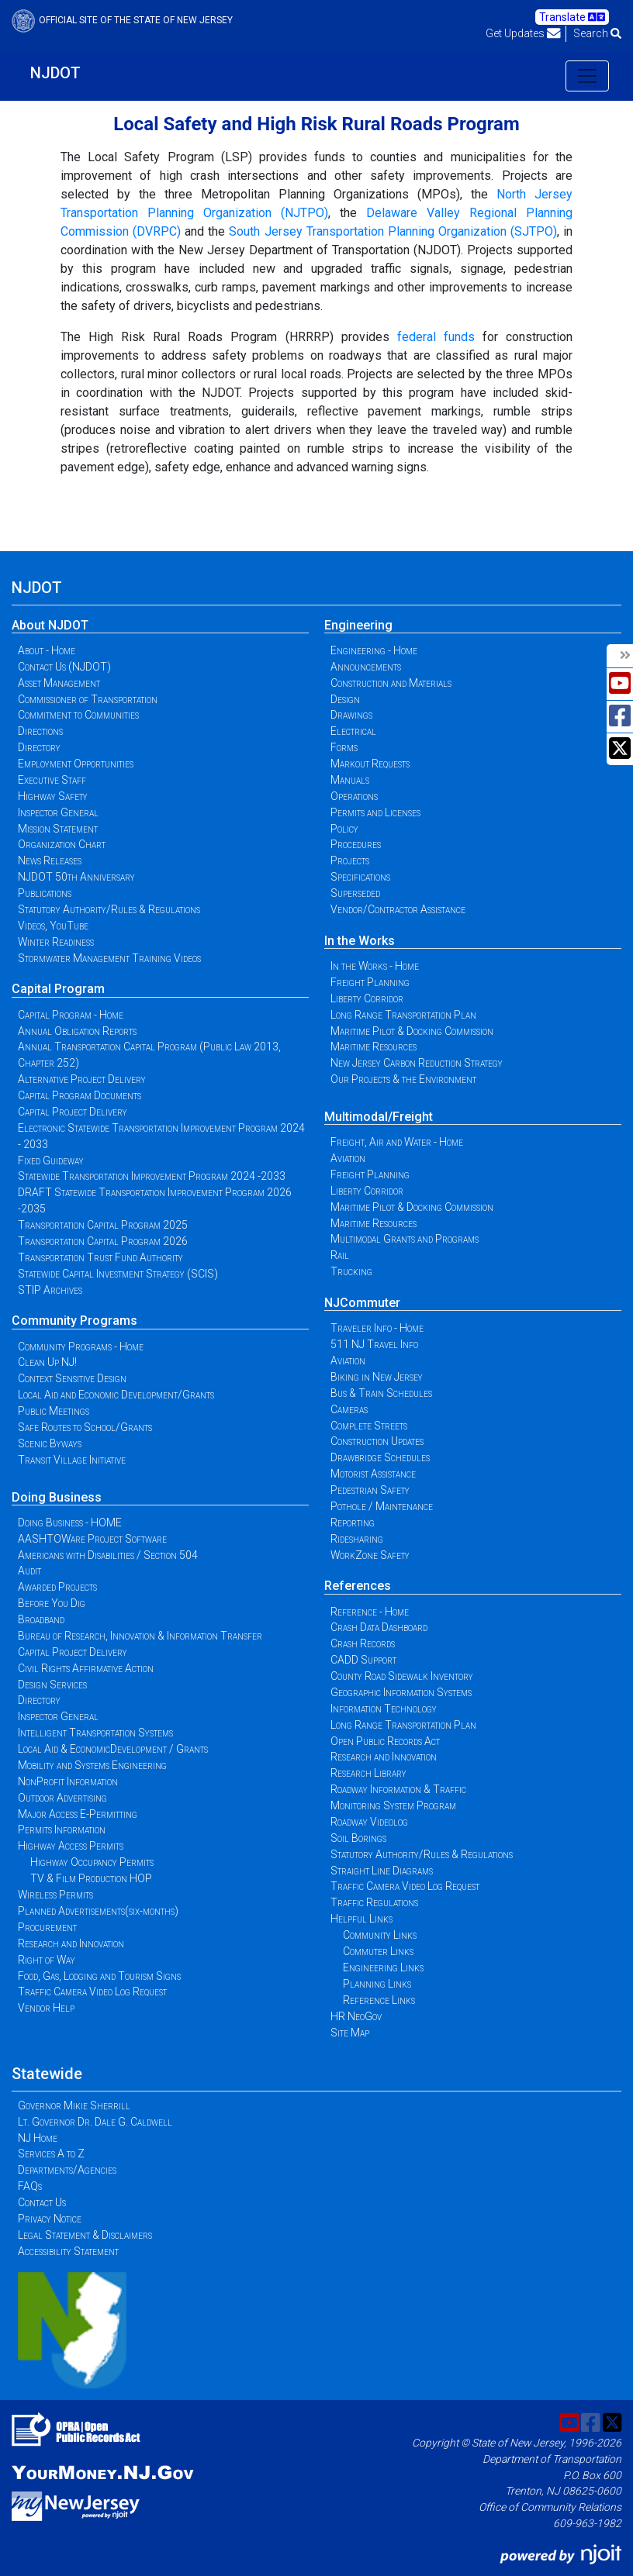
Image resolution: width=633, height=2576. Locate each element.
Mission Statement (58, 828)
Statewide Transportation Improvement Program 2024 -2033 (151, 1176)
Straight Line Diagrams (381, 1870)
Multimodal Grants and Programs (404, 1239)
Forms (344, 747)
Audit (29, 1570)
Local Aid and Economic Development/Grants (116, 1394)
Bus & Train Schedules (381, 1393)
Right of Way (46, 1960)
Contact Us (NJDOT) (64, 666)
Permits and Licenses (375, 812)
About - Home (46, 650)
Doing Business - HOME (70, 1522)
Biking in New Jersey (376, 1377)
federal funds (436, 336)
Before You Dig (51, 1603)
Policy (344, 828)
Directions (40, 731)
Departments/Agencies (67, 2170)
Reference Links (379, 2000)
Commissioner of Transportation (87, 699)
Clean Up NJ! (47, 1362)
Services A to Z (51, 2153)
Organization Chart (62, 844)
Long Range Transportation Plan (403, 1015)
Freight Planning (370, 982)
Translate (572, 17)
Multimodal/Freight (378, 1116)
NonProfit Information (68, 1781)
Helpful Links (361, 1918)
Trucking (351, 1271)
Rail (339, 1255)
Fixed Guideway (51, 1160)
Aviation (347, 1158)
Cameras (349, 1409)
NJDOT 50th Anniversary (76, 877)
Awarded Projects (57, 1587)
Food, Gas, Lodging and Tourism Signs (99, 1976)
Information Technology (383, 1708)
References (357, 1585)
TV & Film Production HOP (91, 1878)
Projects (349, 860)
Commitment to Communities (78, 715)
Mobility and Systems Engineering (92, 1765)
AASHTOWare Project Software (92, 1539)
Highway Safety (53, 796)
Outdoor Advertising (62, 1797)
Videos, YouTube (53, 925)
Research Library (368, 1773)
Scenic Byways (49, 1443)
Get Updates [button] (523, 33)
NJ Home (37, 2138)
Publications (44, 893)
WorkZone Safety (370, 1555)
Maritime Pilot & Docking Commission (411, 1031)
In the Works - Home (374, 966)
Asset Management (59, 683)
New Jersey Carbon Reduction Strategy (416, 1063)
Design (345, 699)
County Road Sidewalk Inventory (401, 1676)
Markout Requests (370, 763)
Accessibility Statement (68, 2251)
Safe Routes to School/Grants (85, 1427)
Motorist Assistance (373, 1473)
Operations (354, 796)
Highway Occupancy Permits (92, 1862)
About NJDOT (50, 625)
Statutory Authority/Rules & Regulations (109, 909)
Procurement (47, 1927)
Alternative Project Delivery (82, 1079)
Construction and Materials (390, 683)
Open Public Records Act (385, 1741)
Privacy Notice (49, 2218)
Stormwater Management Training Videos (109, 958)
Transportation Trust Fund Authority (100, 1257)
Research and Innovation (71, 1943)
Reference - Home (369, 1611)
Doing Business (57, 1497)
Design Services (52, 1684)
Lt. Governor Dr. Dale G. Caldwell (95, 2122)
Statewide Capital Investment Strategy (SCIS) (118, 1273)
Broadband (41, 1619)
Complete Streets (368, 1425)
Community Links (380, 1935)
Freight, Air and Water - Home (396, 1142)
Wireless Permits (55, 1894)
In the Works (359, 940)
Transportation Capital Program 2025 (103, 1225)
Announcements (365, 666)
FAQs (30, 2186)
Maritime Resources (373, 1046)
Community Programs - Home (81, 1346)
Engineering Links (383, 1967)
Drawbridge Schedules (380, 1457)
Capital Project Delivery (72, 1111)
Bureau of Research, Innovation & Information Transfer (140, 1635)
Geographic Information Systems (401, 1692)
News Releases (49, 860)
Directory (39, 747)
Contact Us (42, 2202)
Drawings (351, 715)
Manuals (349, 780)
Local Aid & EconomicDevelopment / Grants (113, 1749)
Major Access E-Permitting (77, 1814)
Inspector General (58, 812)
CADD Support (363, 1660)
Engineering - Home (373, 650)
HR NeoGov (356, 2016)
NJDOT (55, 73)
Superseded (355, 893)
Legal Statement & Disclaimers (85, 2235)
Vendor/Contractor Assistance (397, 909)
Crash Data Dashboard (378, 1627)
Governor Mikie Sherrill (74, 2105)
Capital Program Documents (79, 1095)
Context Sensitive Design (72, 1378)
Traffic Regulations (374, 1902)
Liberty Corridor (366, 998)
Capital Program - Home (70, 1015)
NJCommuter (362, 1302)
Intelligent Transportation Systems (95, 1732)
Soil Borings (358, 1838)
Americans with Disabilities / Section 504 (108, 1555)
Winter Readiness (56, 942)
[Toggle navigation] (587, 75)
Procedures (355, 844)
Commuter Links (378, 1951)
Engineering (358, 625)
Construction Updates (377, 1441)
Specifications (360, 877)
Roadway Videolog (369, 1822)
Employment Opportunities (75, 763)
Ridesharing (356, 1539)
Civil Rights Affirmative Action (86, 1668)
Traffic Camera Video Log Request (92, 1991)
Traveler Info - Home (377, 1328)
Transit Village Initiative (72, 1460)
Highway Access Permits (70, 1846)
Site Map (349, 2032)
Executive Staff (52, 780)
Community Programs (74, 1320)
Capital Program (58, 988)
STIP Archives (50, 1290)
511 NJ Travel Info (374, 1344)
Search (597, 33)
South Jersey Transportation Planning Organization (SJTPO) (393, 231)
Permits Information (62, 1829)
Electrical (353, 731)
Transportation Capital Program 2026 (103, 1241)
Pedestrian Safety (370, 1490)
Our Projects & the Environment (403, 1079)
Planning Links (377, 1984)
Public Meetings (53, 1411)
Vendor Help (46, 2008)
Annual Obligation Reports (77, 1031)
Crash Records (362, 1643)
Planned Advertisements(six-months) (98, 1911)
